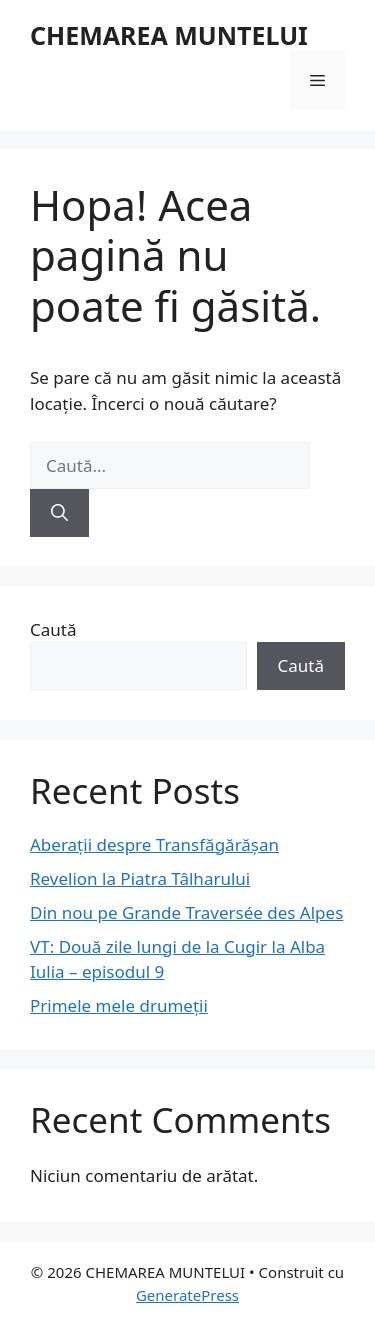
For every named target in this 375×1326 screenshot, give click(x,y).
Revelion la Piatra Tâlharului (140, 878)
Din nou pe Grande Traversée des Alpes (186, 912)
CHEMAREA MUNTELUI (169, 35)
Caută (53, 629)
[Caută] (59, 513)
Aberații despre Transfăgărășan (154, 844)
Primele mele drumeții (119, 1005)
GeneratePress (187, 1295)
